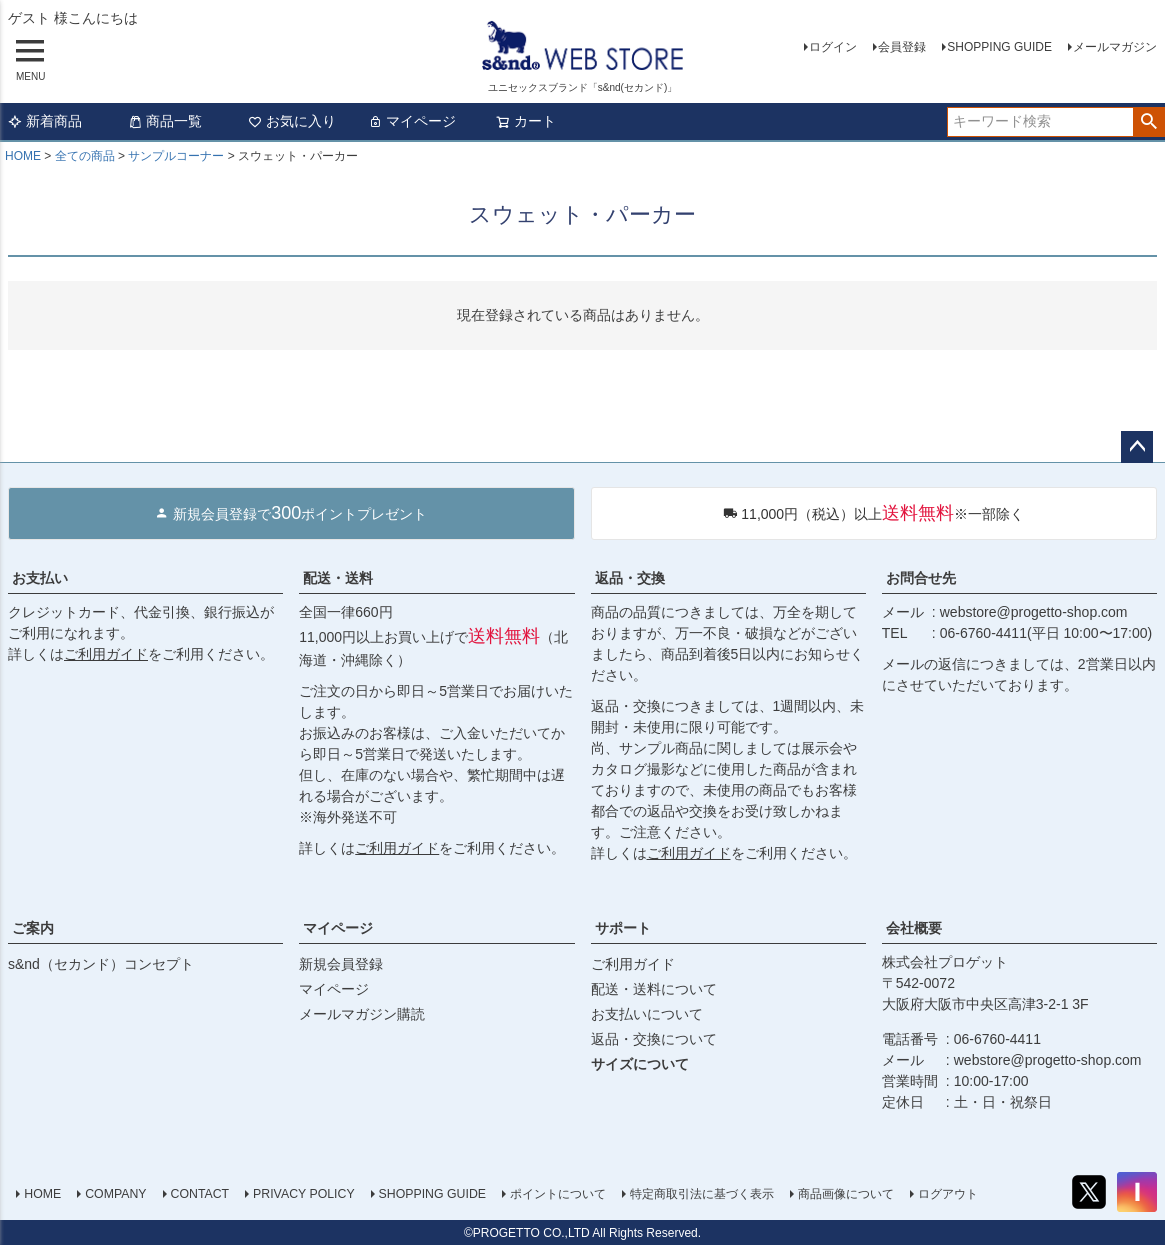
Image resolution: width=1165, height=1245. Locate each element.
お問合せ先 (921, 578)
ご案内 (33, 928)
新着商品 (45, 121)
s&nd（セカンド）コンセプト (101, 964)
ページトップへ (1137, 447)
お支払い (40, 578)
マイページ (412, 121)
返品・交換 (630, 578)
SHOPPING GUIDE (999, 47)
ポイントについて (558, 1194)
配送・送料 (338, 578)
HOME (23, 156)
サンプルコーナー (176, 156)
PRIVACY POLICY (304, 1194)
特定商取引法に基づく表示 (702, 1194)
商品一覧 (165, 121)
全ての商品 (85, 156)
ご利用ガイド (106, 654)
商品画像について (846, 1194)
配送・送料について (654, 989)
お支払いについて (647, 1014)
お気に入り (292, 121)
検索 (1148, 122)
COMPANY (115, 1194)
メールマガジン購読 (362, 1014)
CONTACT (199, 1194)
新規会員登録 (341, 964)
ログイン (833, 47)
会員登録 (902, 47)
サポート (623, 928)
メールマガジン (1115, 47)
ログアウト (948, 1194)
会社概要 (914, 928)
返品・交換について (654, 1039)
